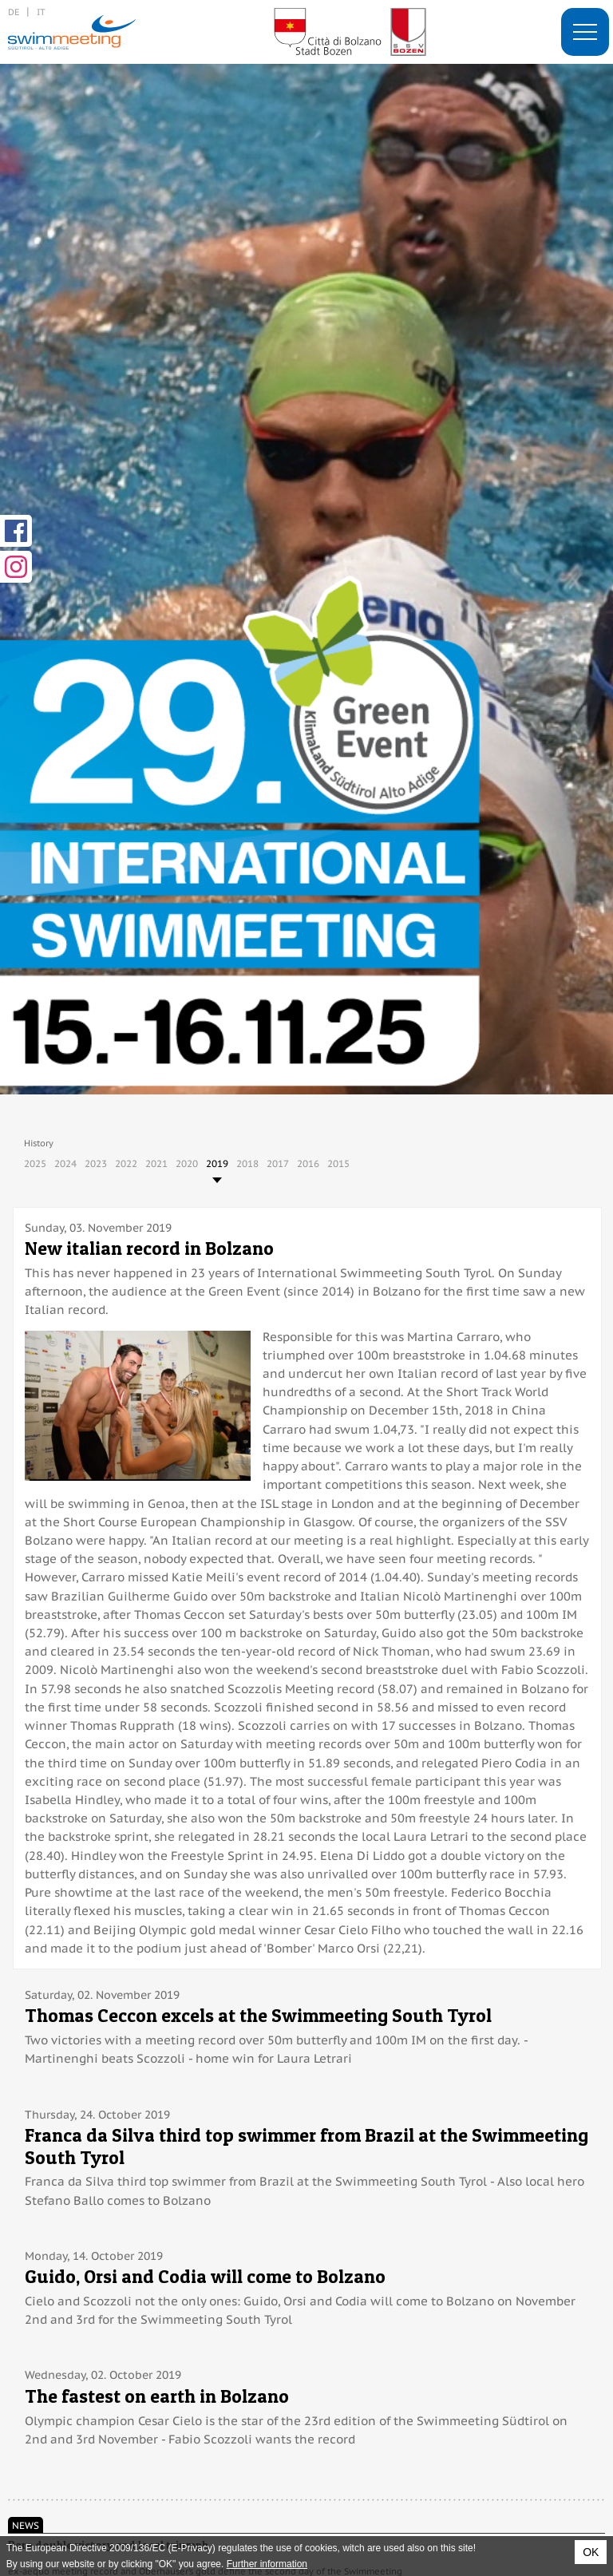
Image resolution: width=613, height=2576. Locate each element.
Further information (267, 2564)
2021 (156, 1163)
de (13, 12)
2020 (187, 1163)
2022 (126, 1163)
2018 (247, 1163)
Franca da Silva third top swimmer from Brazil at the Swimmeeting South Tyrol (306, 2146)
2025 (35, 1163)
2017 (278, 1163)
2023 (96, 1163)
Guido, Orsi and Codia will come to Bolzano (205, 2276)
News (25, 2525)
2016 (308, 1163)
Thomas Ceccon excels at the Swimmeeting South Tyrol (258, 2015)
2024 (65, 1163)
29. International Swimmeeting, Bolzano (72, 32)
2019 (217, 1163)
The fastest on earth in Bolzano (157, 2396)
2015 (338, 1163)
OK (591, 2552)
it (41, 12)
